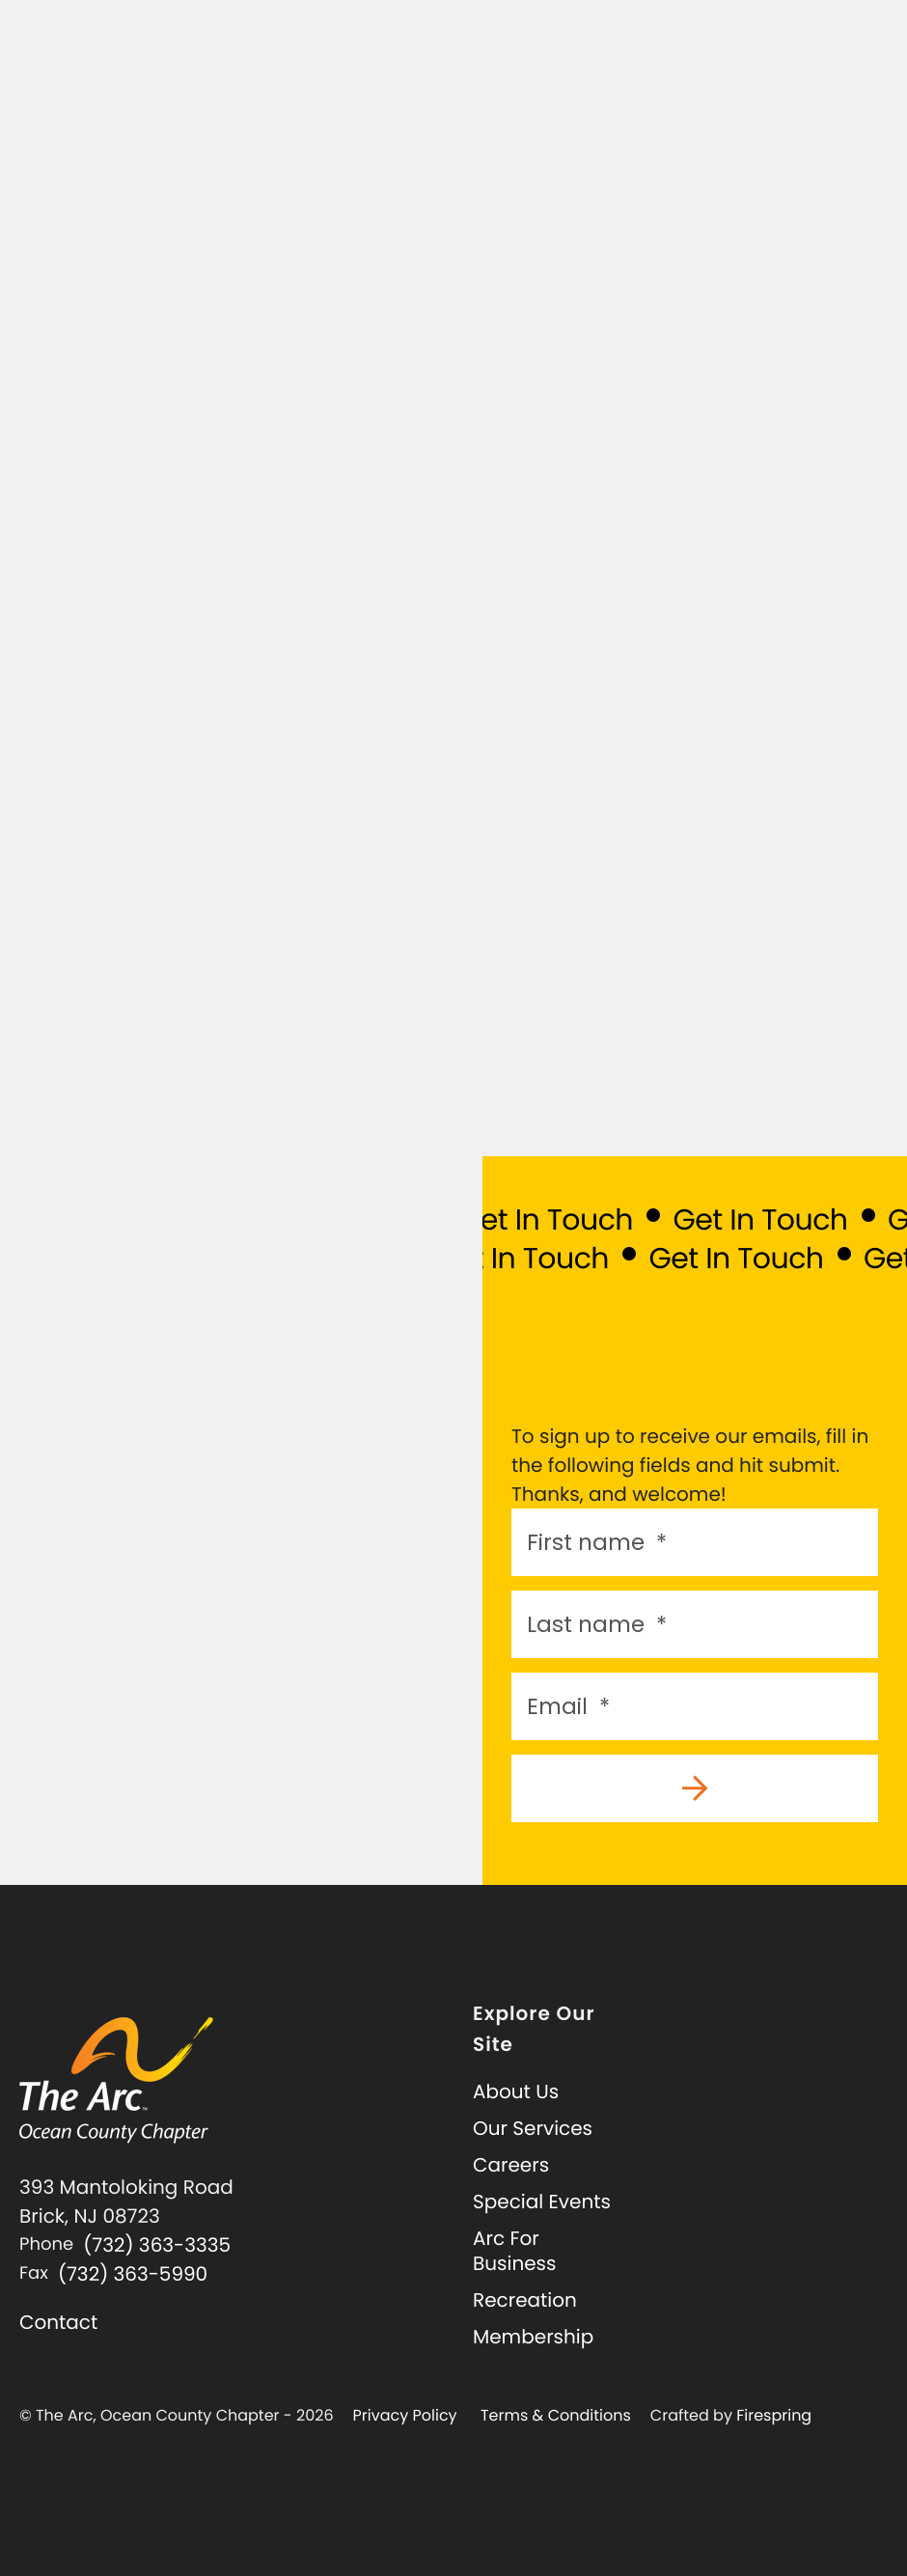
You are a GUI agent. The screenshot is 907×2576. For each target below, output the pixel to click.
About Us (516, 2091)
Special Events (542, 2201)
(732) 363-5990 (132, 2273)
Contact (58, 2322)
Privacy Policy (405, 2415)
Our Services (532, 2128)
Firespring (773, 2415)
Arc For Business (515, 2251)
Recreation (525, 2299)
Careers (511, 2164)
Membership (533, 2336)
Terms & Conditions (556, 2415)
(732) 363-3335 (157, 2244)
